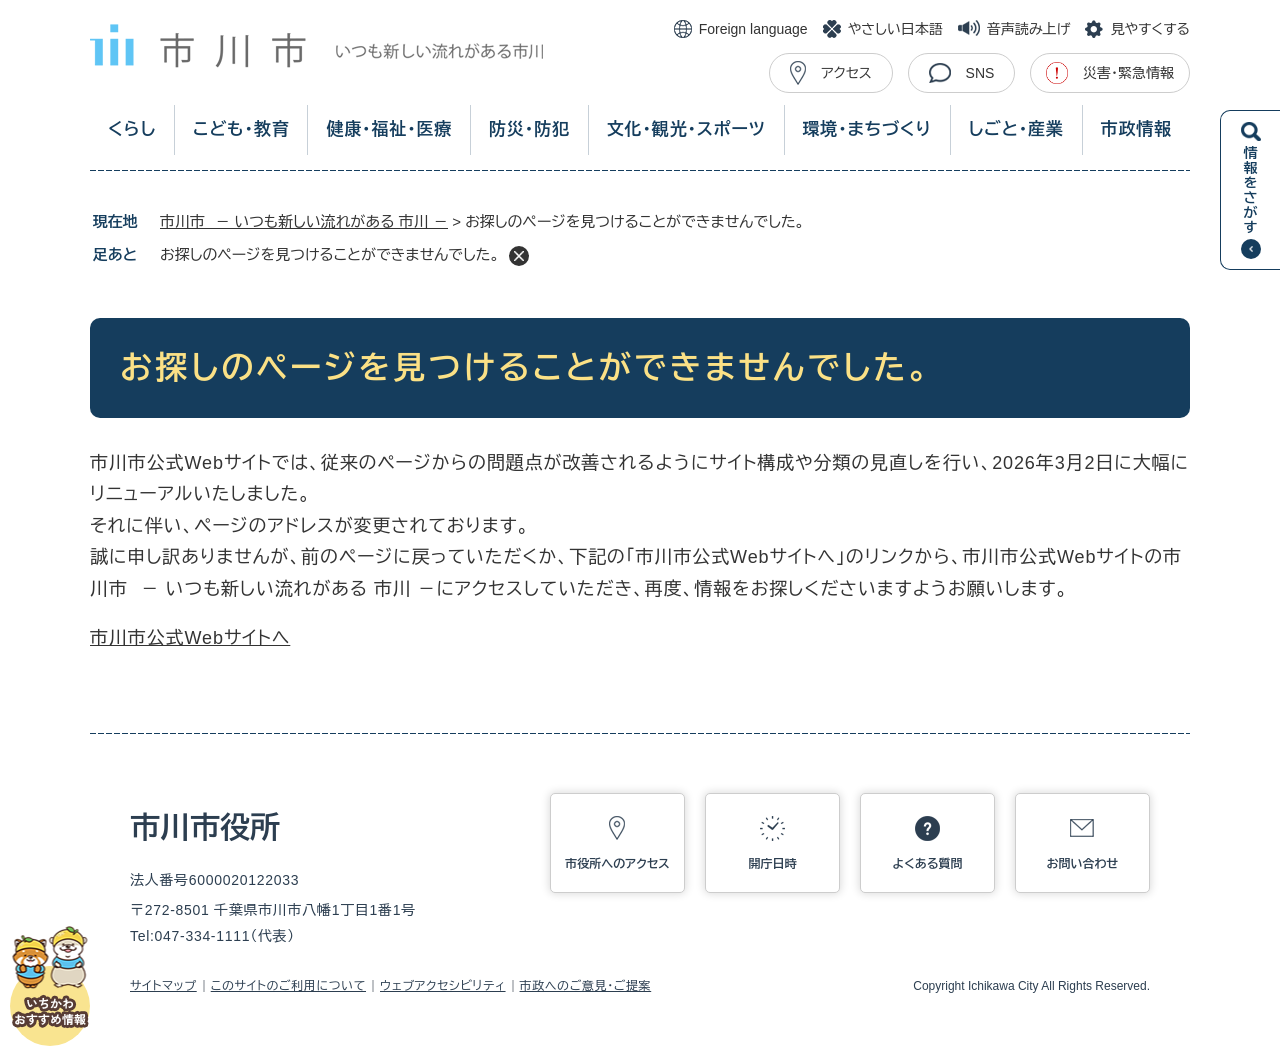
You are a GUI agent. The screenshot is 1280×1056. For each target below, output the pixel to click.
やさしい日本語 (895, 29)
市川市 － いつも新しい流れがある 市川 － (304, 221)
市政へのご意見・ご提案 (586, 986)
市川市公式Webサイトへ (190, 638)
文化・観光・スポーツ (686, 129)
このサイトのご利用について (288, 986)
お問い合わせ (1083, 864)
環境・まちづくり (866, 129)
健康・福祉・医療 (389, 129)
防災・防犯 (529, 129)
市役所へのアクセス (617, 864)
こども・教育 (241, 129)
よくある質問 (928, 864)
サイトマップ (163, 986)
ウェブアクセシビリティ (443, 986)
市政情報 (1136, 129)
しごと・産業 (1016, 129)
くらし (132, 129)
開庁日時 (773, 864)
